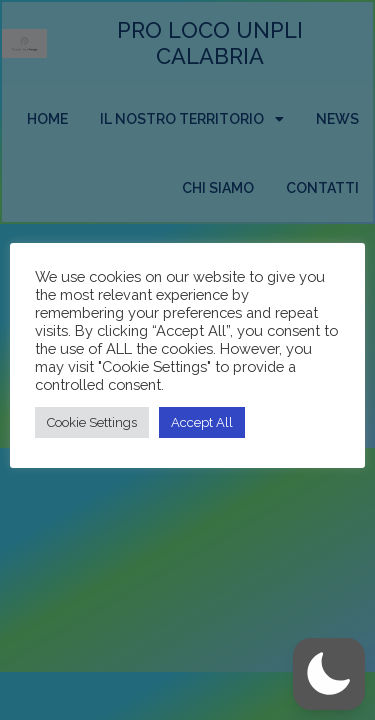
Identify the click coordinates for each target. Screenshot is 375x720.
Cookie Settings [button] (92, 422)
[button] (329, 674)
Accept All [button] (202, 422)
